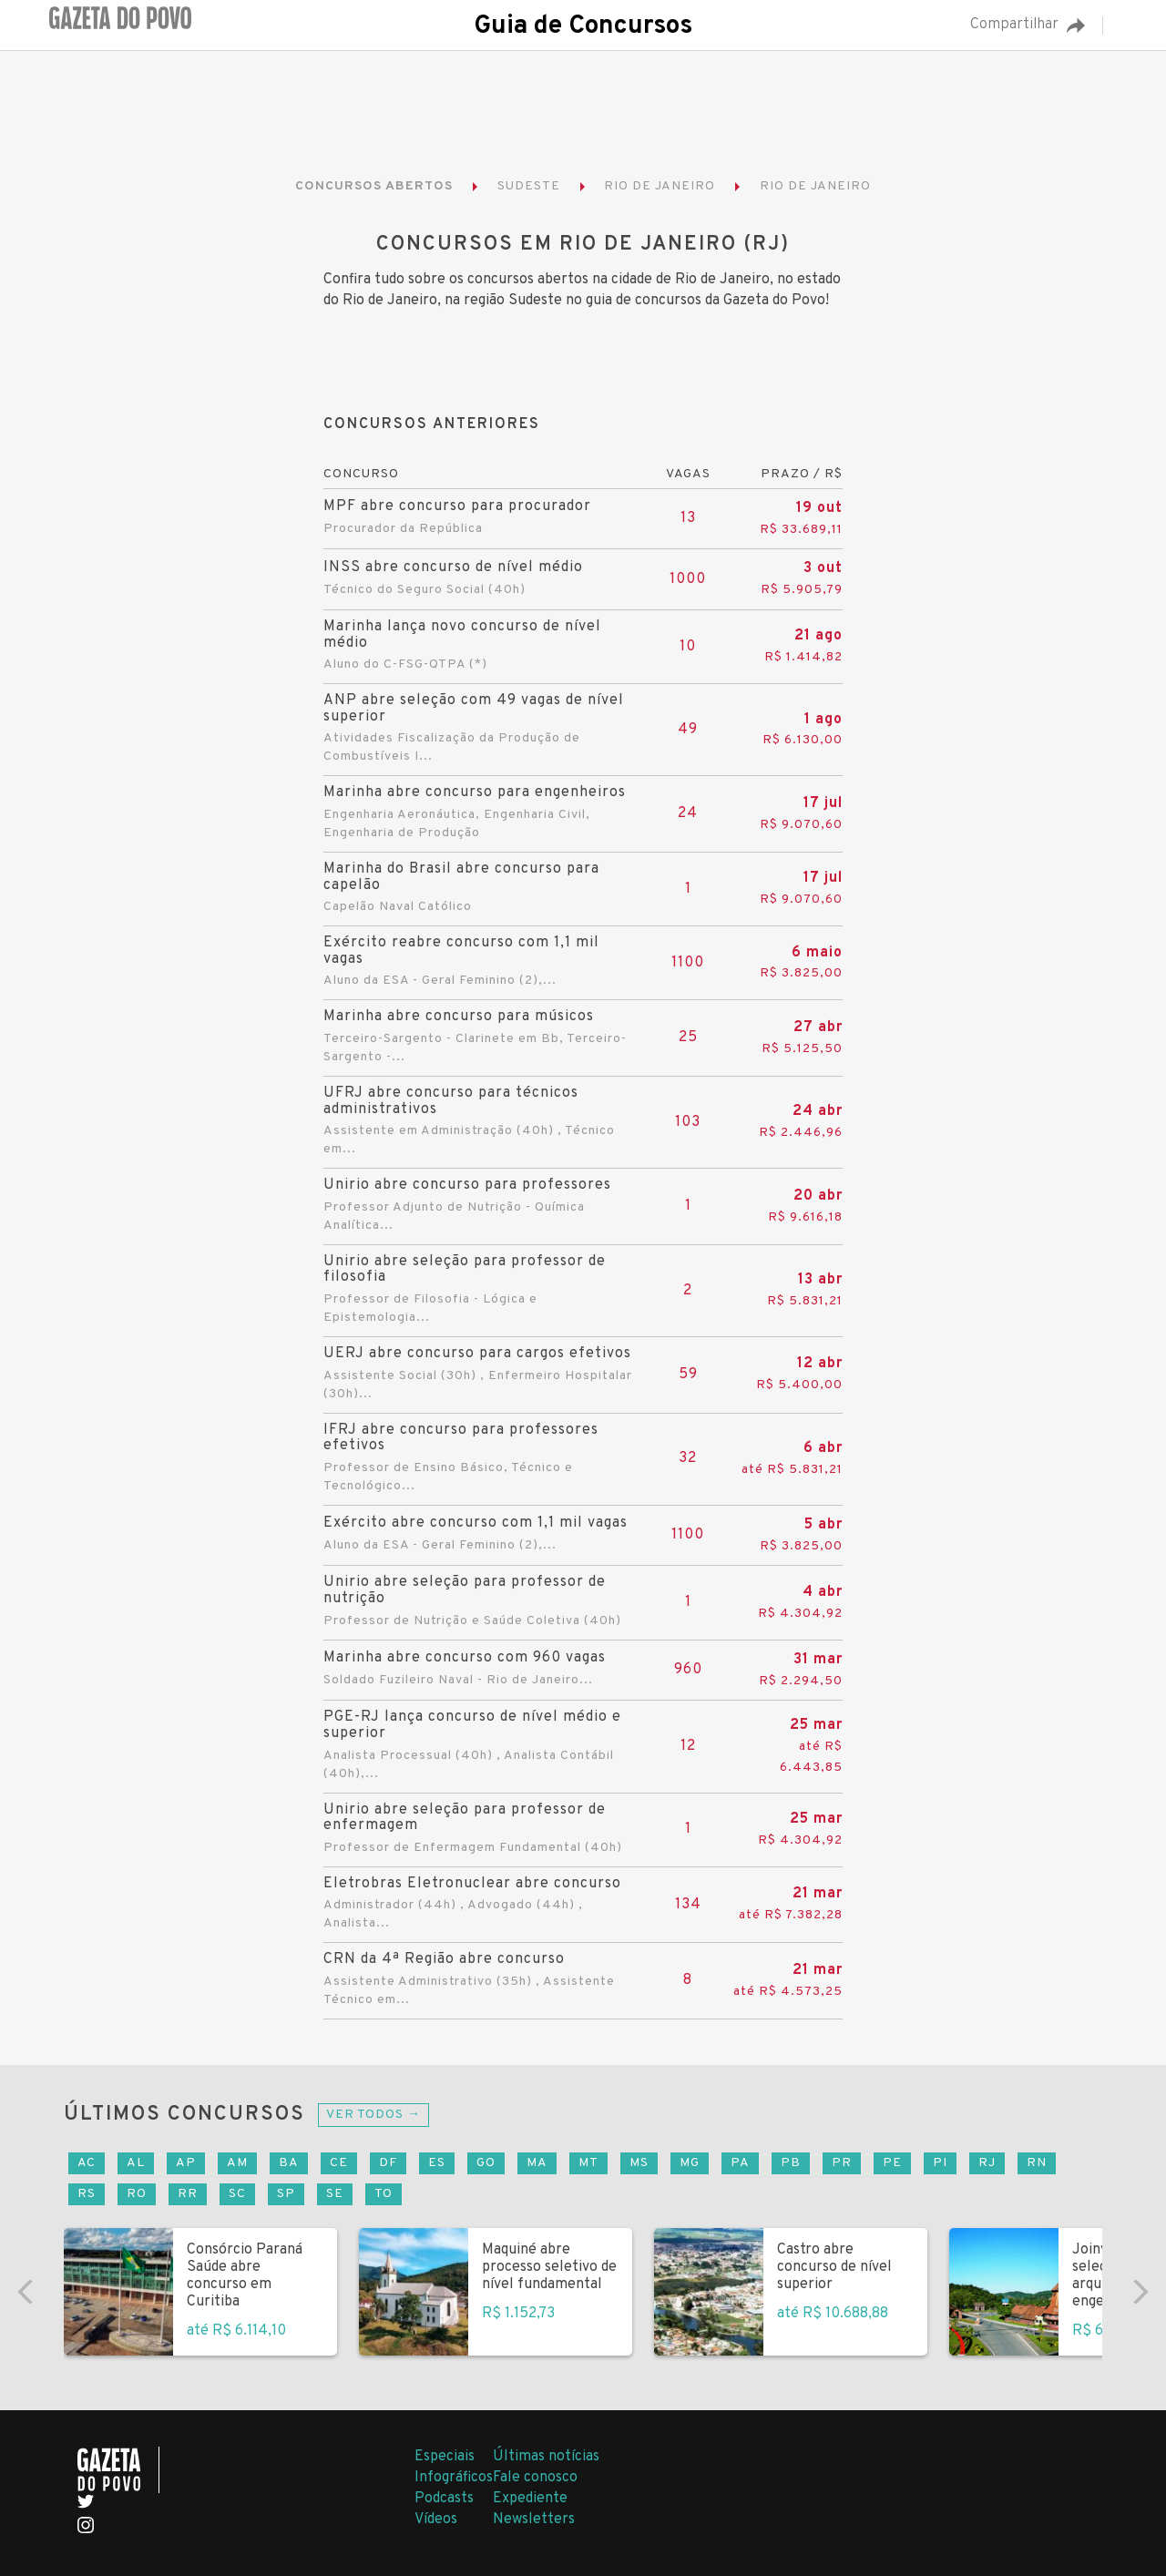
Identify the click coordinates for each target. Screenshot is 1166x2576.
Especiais (444, 2457)
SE (334, 2194)
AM (237, 2163)
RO (137, 2194)
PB (791, 2163)
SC (237, 2194)
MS (639, 2163)
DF (388, 2163)
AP (186, 2163)
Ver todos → (373, 2114)
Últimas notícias (546, 2457)
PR (842, 2163)
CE (339, 2163)
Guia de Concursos (583, 26)
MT (588, 2163)
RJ (987, 2163)
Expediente (530, 2498)
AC (86, 2163)
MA (537, 2163)
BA (289, 2163)
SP (286, 2194)
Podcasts (444, 2498)
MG (690, 2163)
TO (383, 2194)
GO (486, 2163)
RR (188, 2194)
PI (940, 2163)
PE (892, 2163)
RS (86, 2194)
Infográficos (453, 2478)
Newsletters (534, 2519)
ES (436, 2163)
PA (740, 2163)
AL (136, 2163)
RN (1037, 2163)
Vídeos (435, 2519)
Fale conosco (535, 2478)
